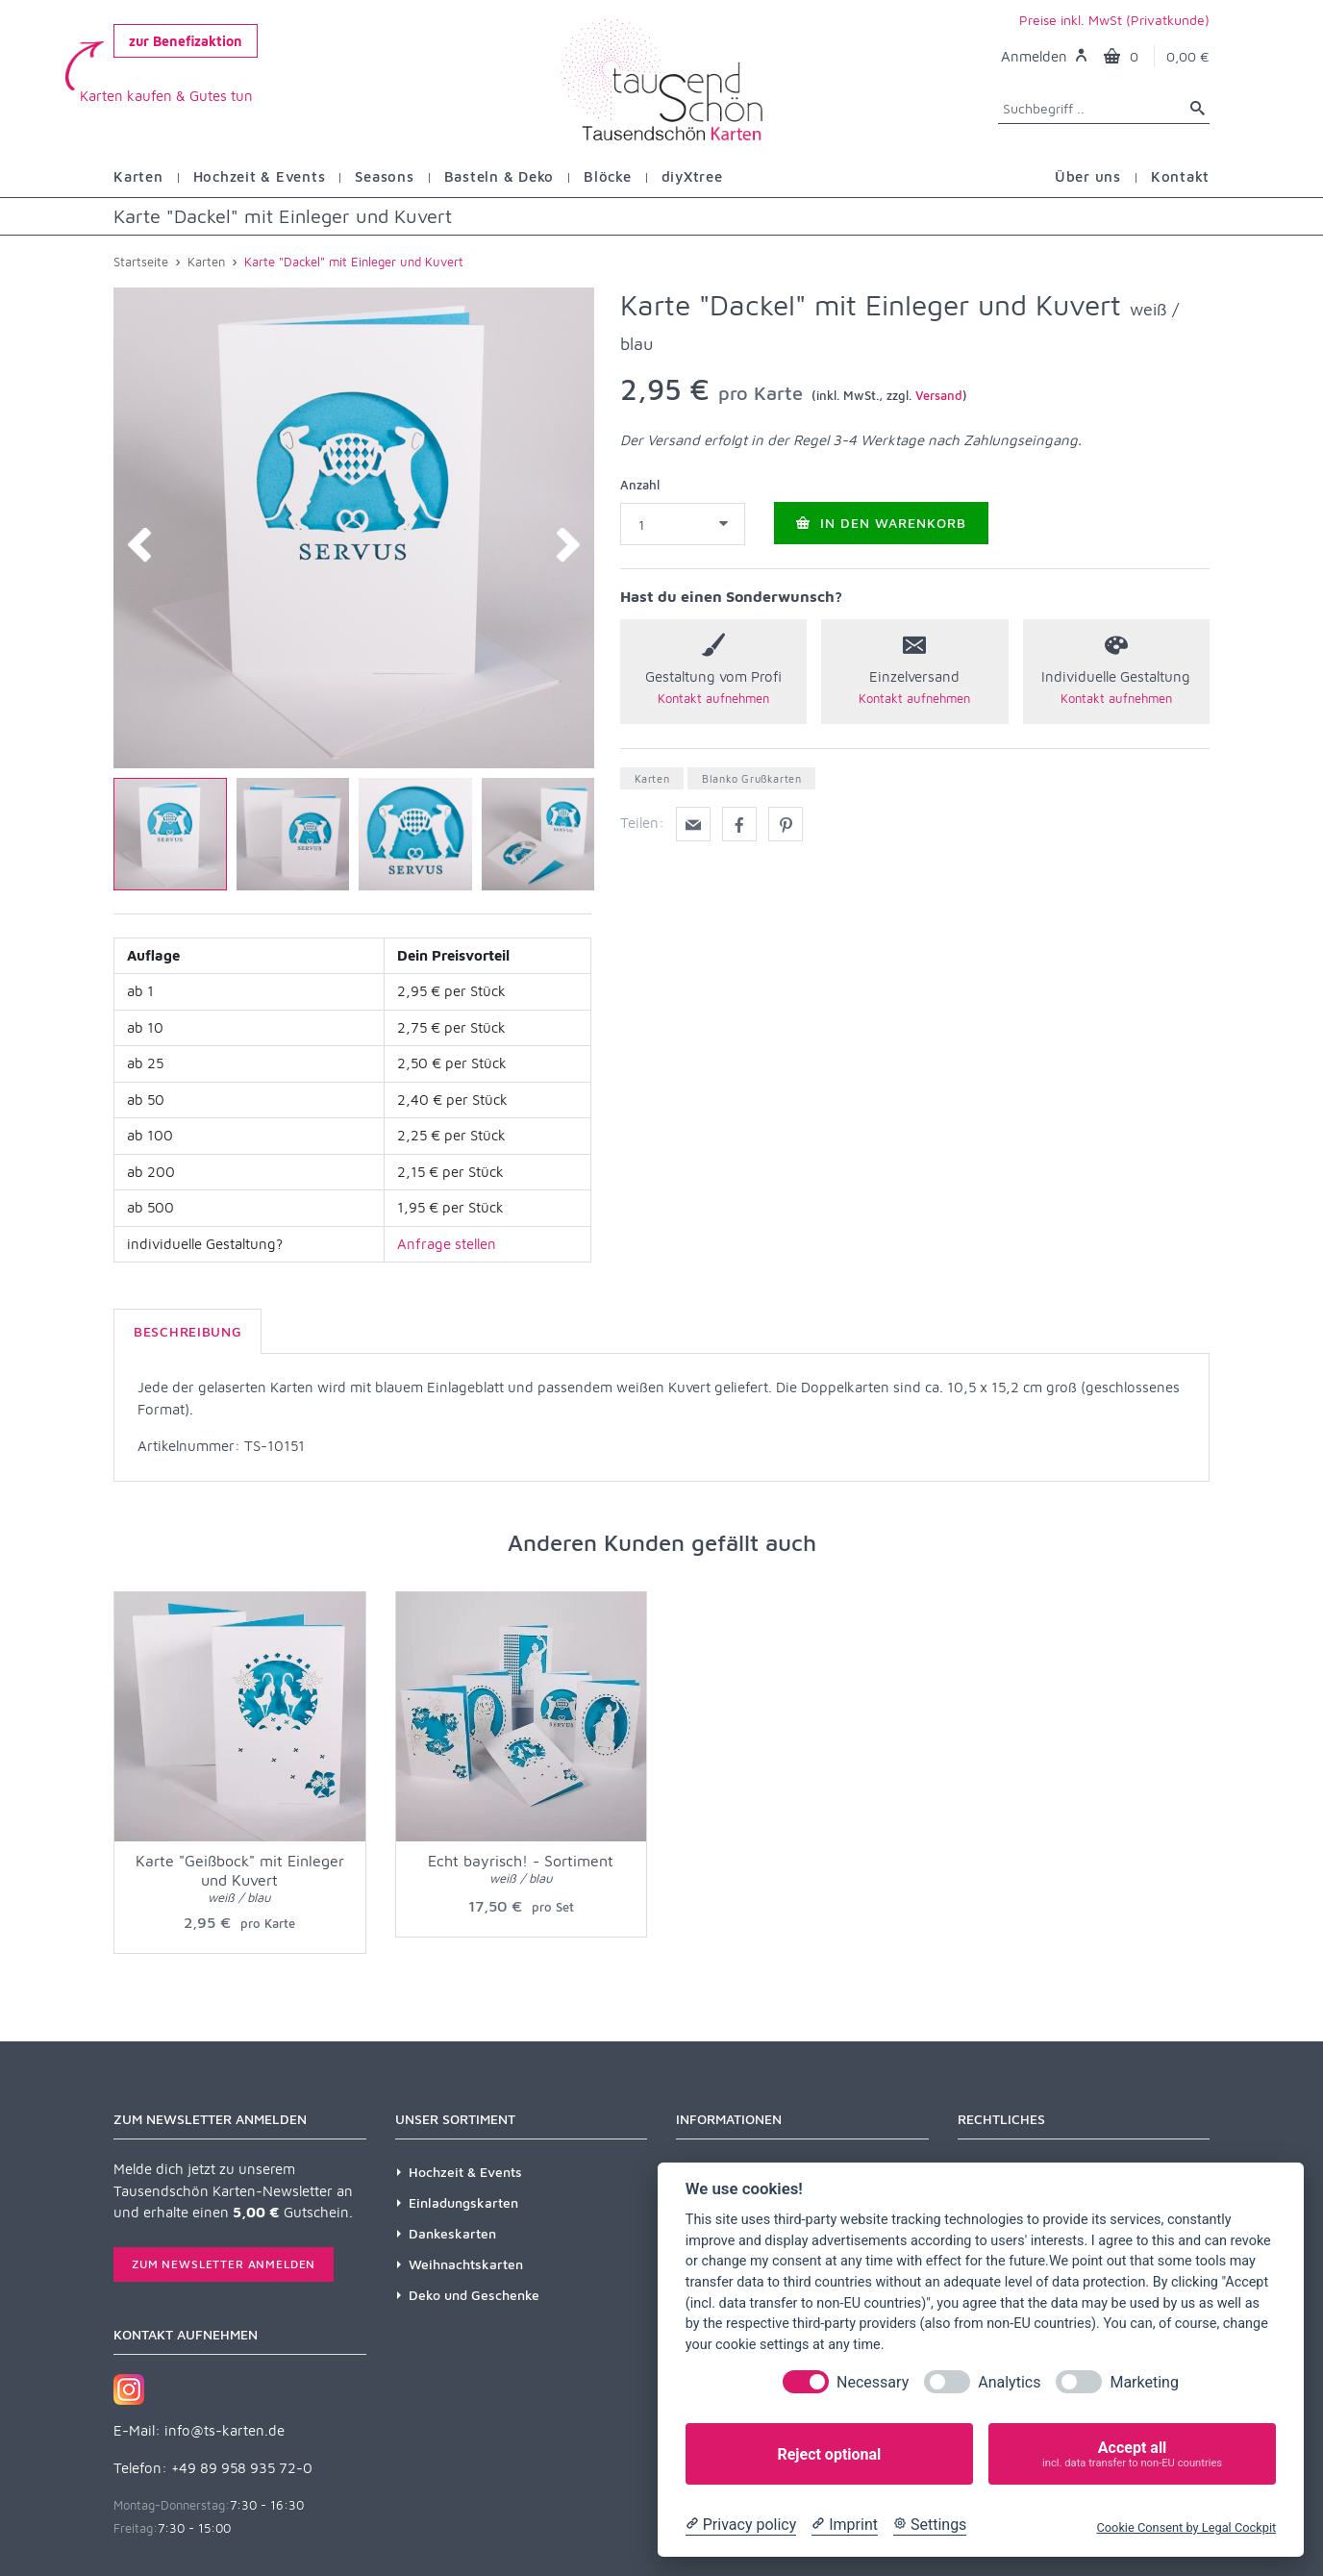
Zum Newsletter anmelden (223, 2264)
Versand (938, 395)
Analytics (1009, 2382)
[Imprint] (844, 2525)
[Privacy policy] (741, 2525)
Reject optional (829, 2454)
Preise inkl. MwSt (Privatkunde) (1114, 20)
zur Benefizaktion (185, 41)
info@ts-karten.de (224, 2430)
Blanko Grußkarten (751, 778)
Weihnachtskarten (466, 2264)
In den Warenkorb (881, 522)
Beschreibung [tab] (187, 1331)
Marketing (1144, 2382)
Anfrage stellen (446, 1244)
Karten (652, 778)
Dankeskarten (452, 2233)
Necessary (872, 2382)
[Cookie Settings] (929, 2525)
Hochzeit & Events (465, 2171)
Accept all (1132, 2454)
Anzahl (640, 484)
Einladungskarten (463, 2202)
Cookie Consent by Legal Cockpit (1186, 2527)
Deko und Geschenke (474, 2295)
